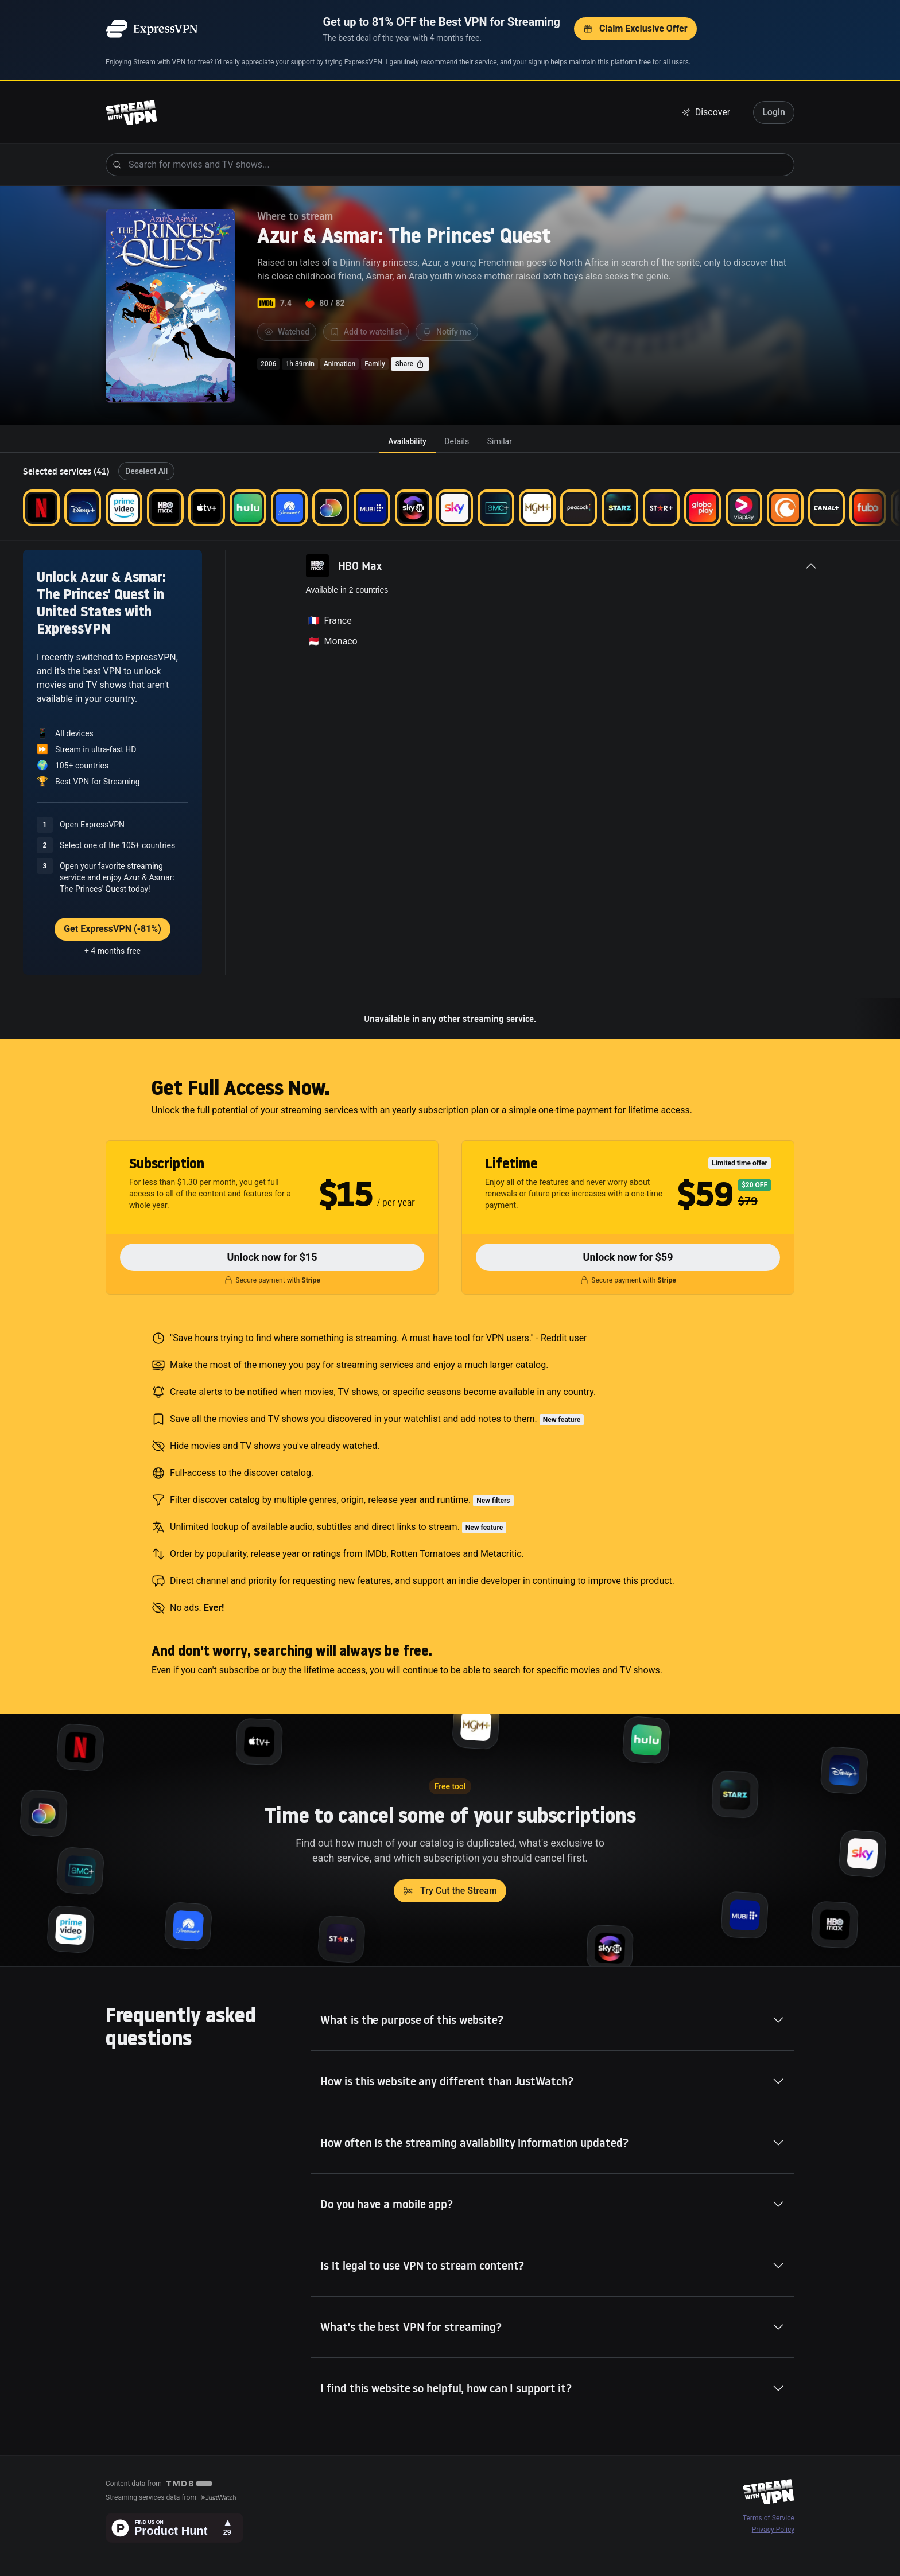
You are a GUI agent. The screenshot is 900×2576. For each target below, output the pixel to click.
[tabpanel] (450, 746)
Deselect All (146, 471)
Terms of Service (768, 2518)
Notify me (446, 331)
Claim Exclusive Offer (635, 28)
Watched (286, 331)
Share (410, 363)
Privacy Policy (773, 2530)
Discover (706, 112)
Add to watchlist (366, 331)
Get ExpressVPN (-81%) (112, 928)
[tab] (407, 441)
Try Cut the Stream (450, 1890)
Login (773, 112)
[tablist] (450, 441)
